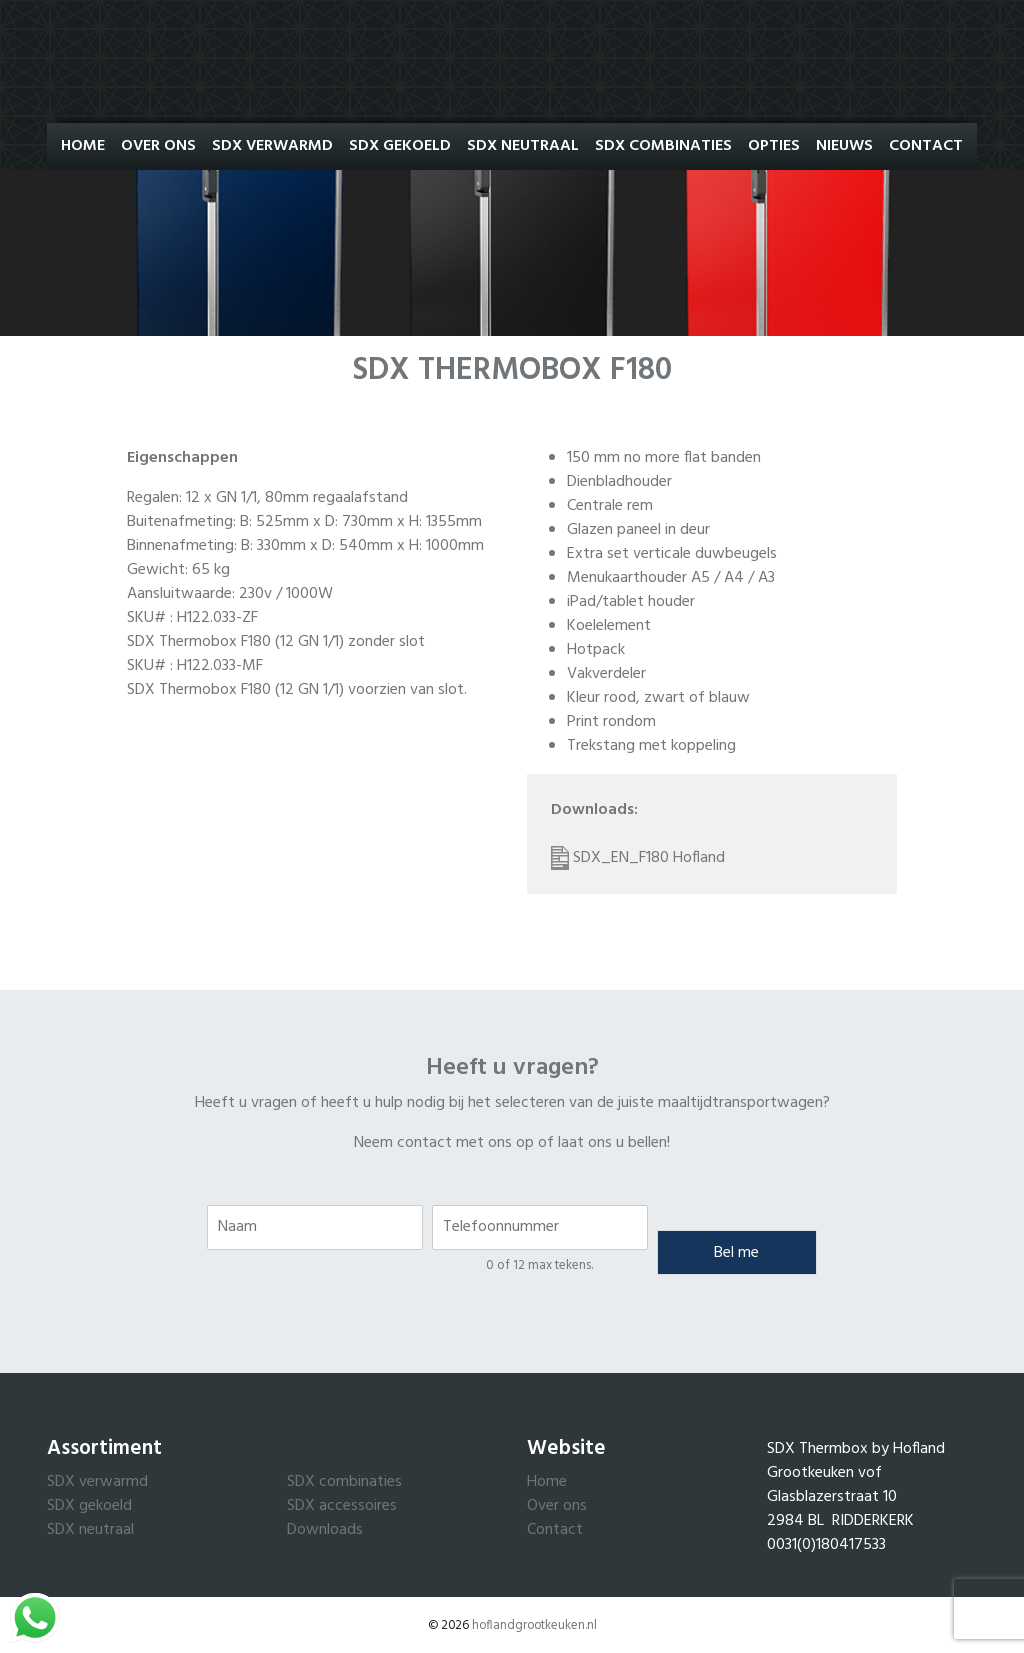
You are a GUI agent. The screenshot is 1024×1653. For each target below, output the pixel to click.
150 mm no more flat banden (664, 458)
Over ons (158, 146)
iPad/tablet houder (631, 602)
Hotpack (596, 650)
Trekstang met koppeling (651, 746)
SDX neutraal (90, 1530)
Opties (774, 146)
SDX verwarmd (97, 1482)
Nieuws (844, 146)
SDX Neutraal (523, 146)
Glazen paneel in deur (638, 530)
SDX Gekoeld (400, 146)
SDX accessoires (342, 1506)
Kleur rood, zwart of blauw (658, 698)
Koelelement (609, 626)
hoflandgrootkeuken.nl (534, 1625)
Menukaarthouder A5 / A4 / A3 (671, 578)
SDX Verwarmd (272, 146)
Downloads (325, 1530)
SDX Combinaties (663, 146)
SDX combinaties (344, 1482)
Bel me (736, 1253)
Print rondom (611, 722)
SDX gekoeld (89, 1506)
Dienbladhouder (619, 482)
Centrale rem (610, 506)
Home (83, 146)
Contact (926, 146)
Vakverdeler (606, 674)
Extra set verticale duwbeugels (672, 554)
